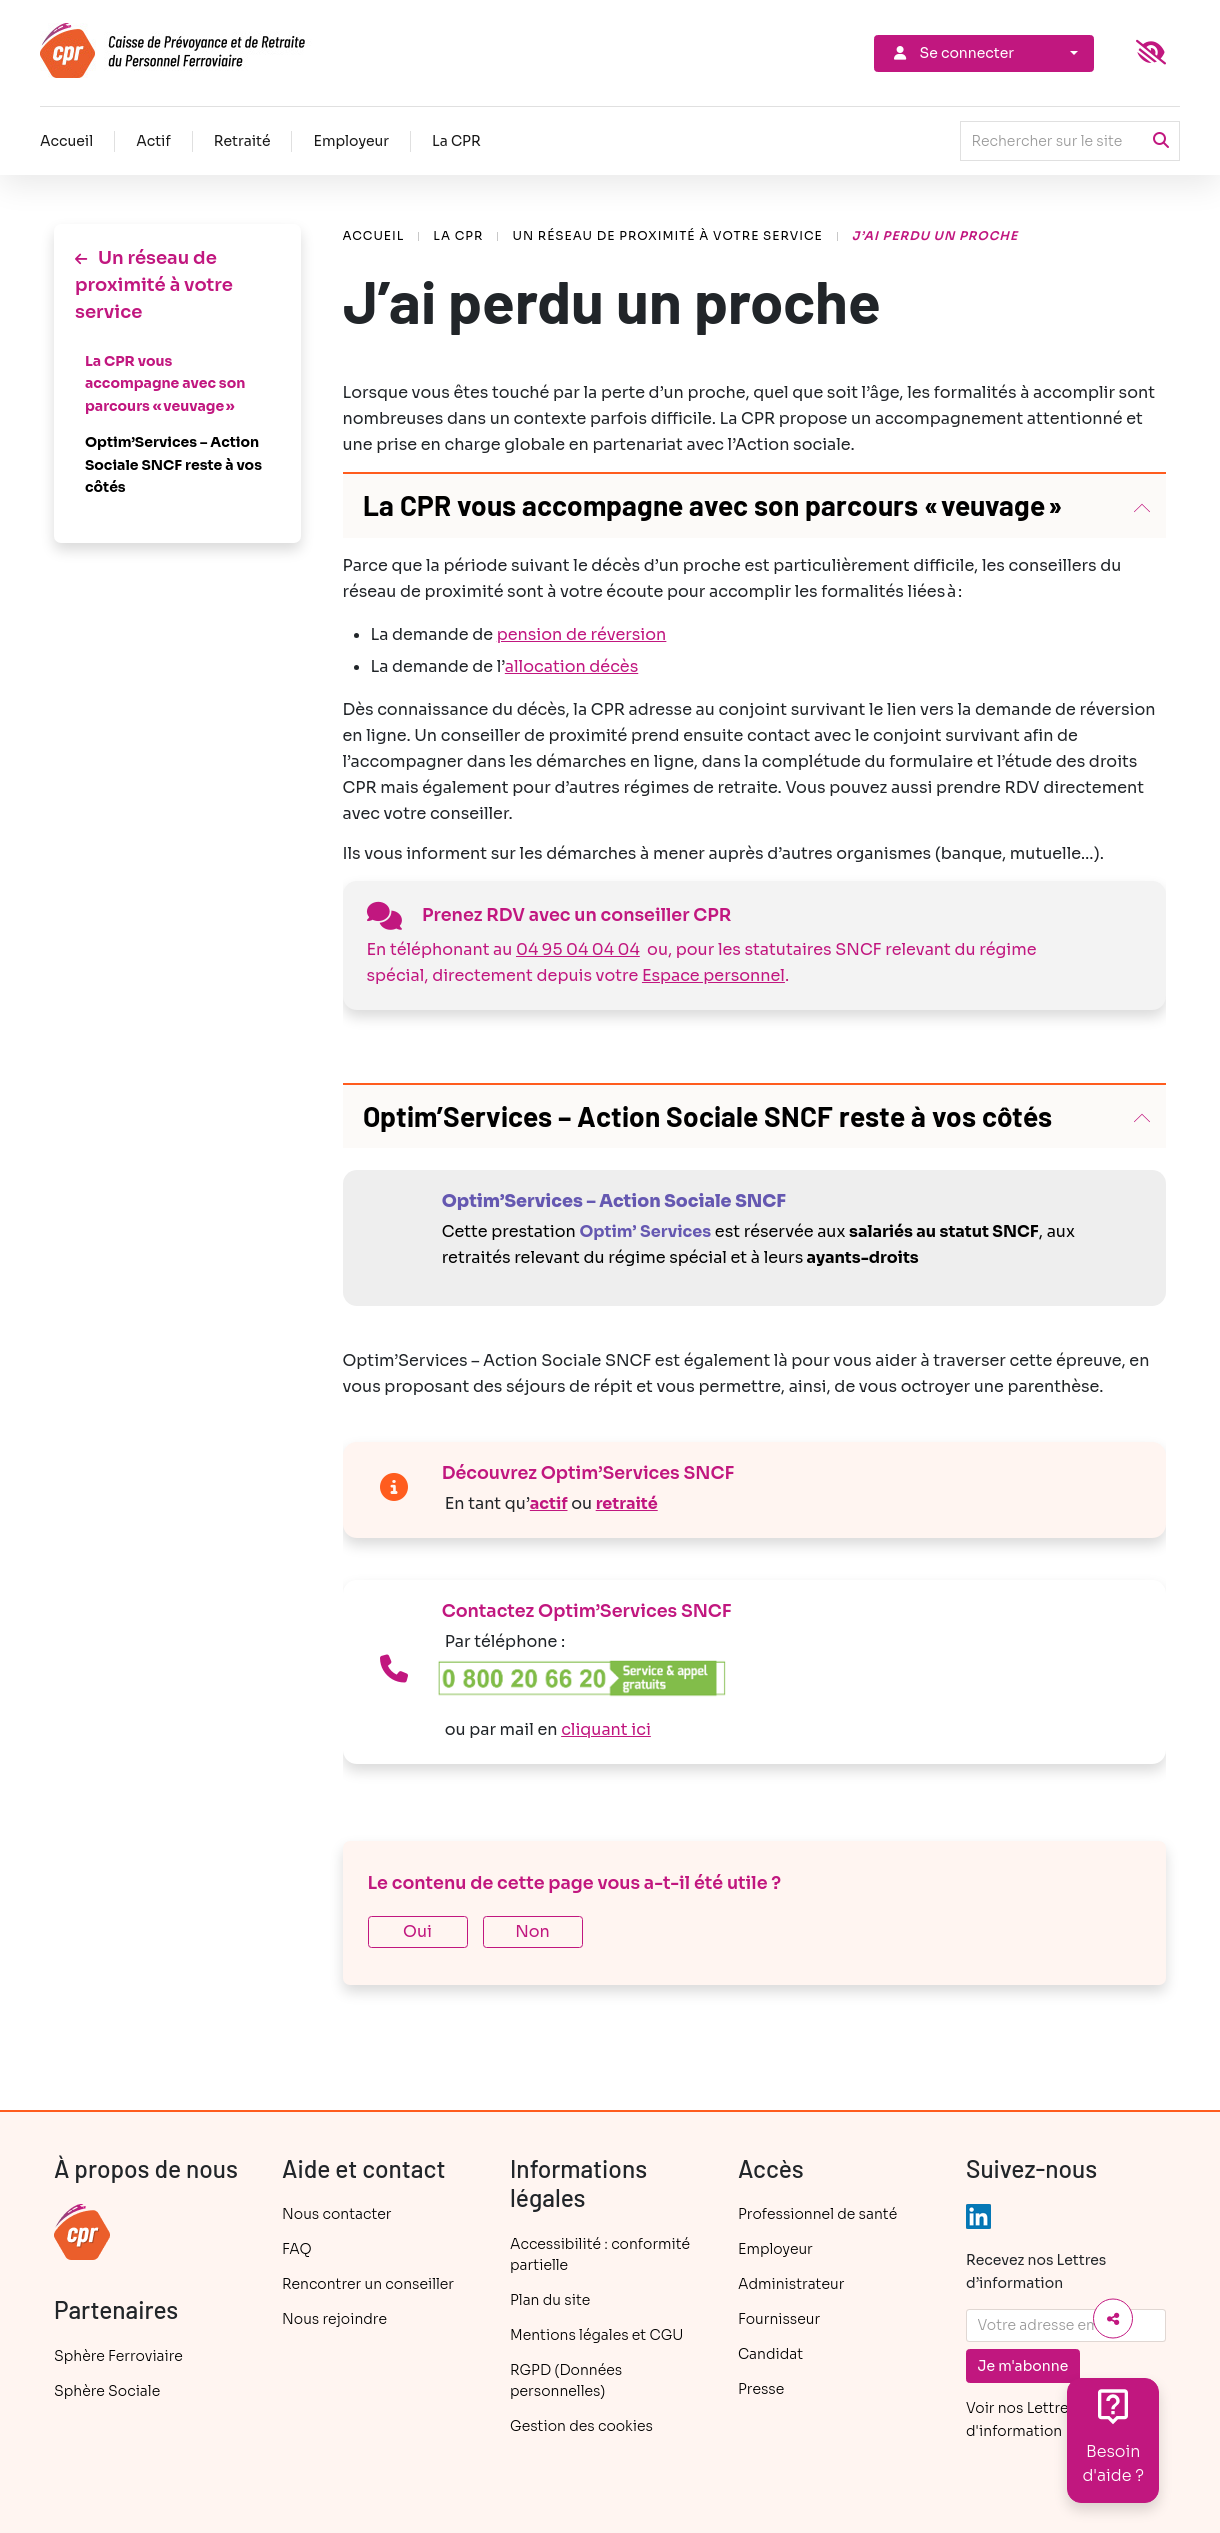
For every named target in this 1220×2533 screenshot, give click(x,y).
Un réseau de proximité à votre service (667, 235)
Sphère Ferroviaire (118, 2356)
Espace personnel (713, 975)
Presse (761, 2389)
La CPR (456, 141)
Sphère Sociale (107, 2391)
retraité (627, 1503)
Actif (153, 141)
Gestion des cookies (581, 2426)
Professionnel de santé (817, 2214)
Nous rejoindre (334, 2319)
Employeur (351, 141)
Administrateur (791, 2284)
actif (549, 1503)
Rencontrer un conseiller (368, 2284)
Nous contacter (336, 2214)
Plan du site (550, 2300)
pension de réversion (582, 634)
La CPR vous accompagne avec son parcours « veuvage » (165, 383)
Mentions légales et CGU (596, 2335)
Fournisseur (779, 2319)
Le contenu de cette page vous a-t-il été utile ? (575, 1883)
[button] (755, 506)
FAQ (297, 2249)
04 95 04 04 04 (578, 949)
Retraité (242, 141)
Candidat (770, 2354)
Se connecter (952, 53)
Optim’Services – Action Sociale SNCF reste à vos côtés (173, 464)
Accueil (66, 141)
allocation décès (571, 666)
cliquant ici (606, 1729)
